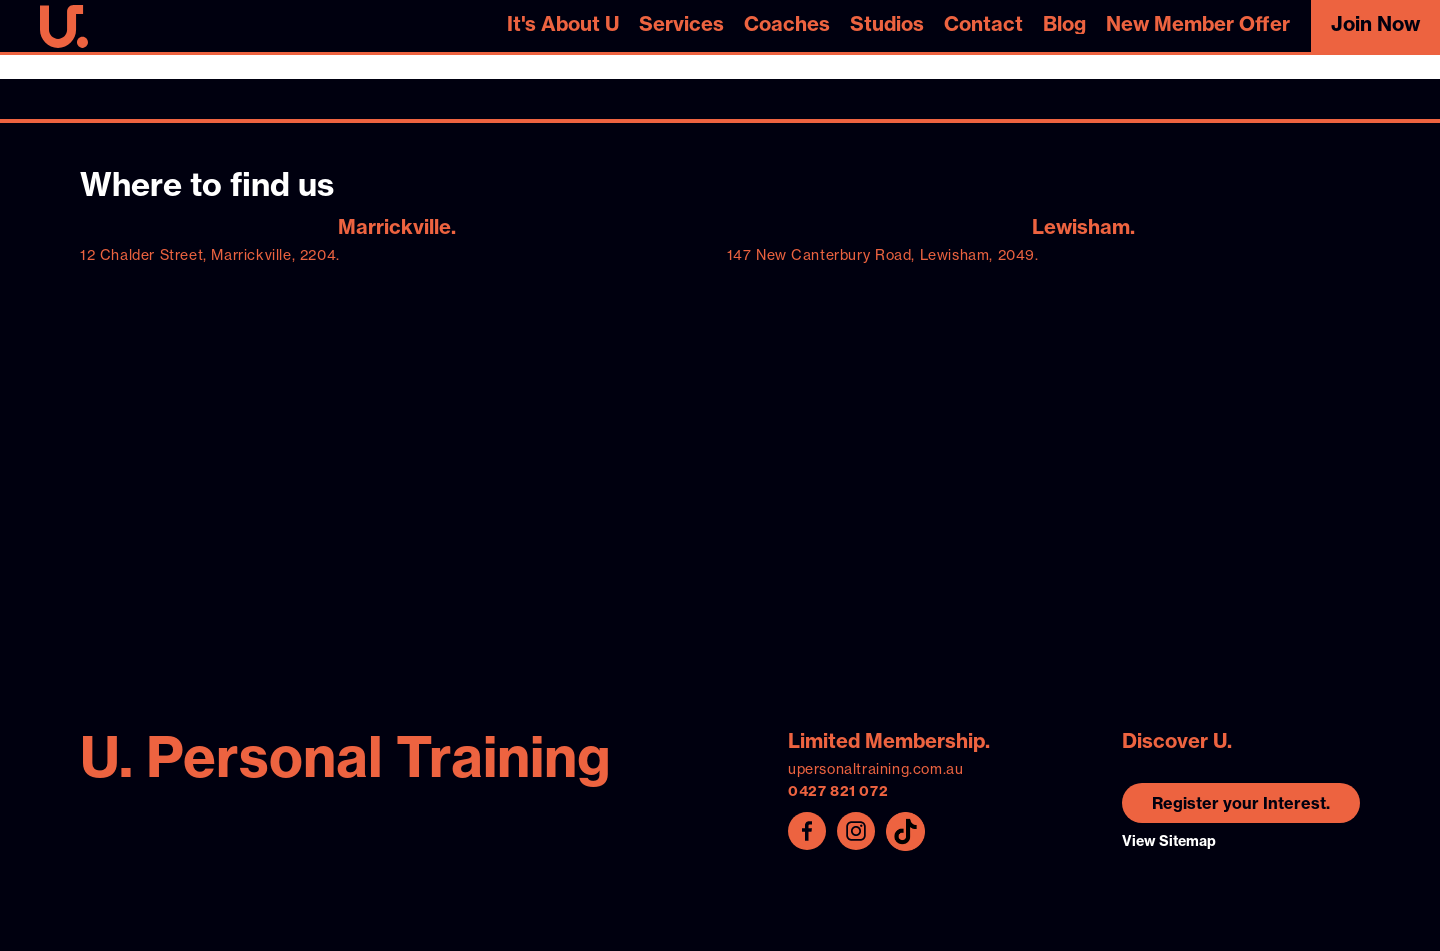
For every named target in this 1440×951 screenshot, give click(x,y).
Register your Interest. (1241, 803)
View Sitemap (1169, 841)
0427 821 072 (838, 791)
